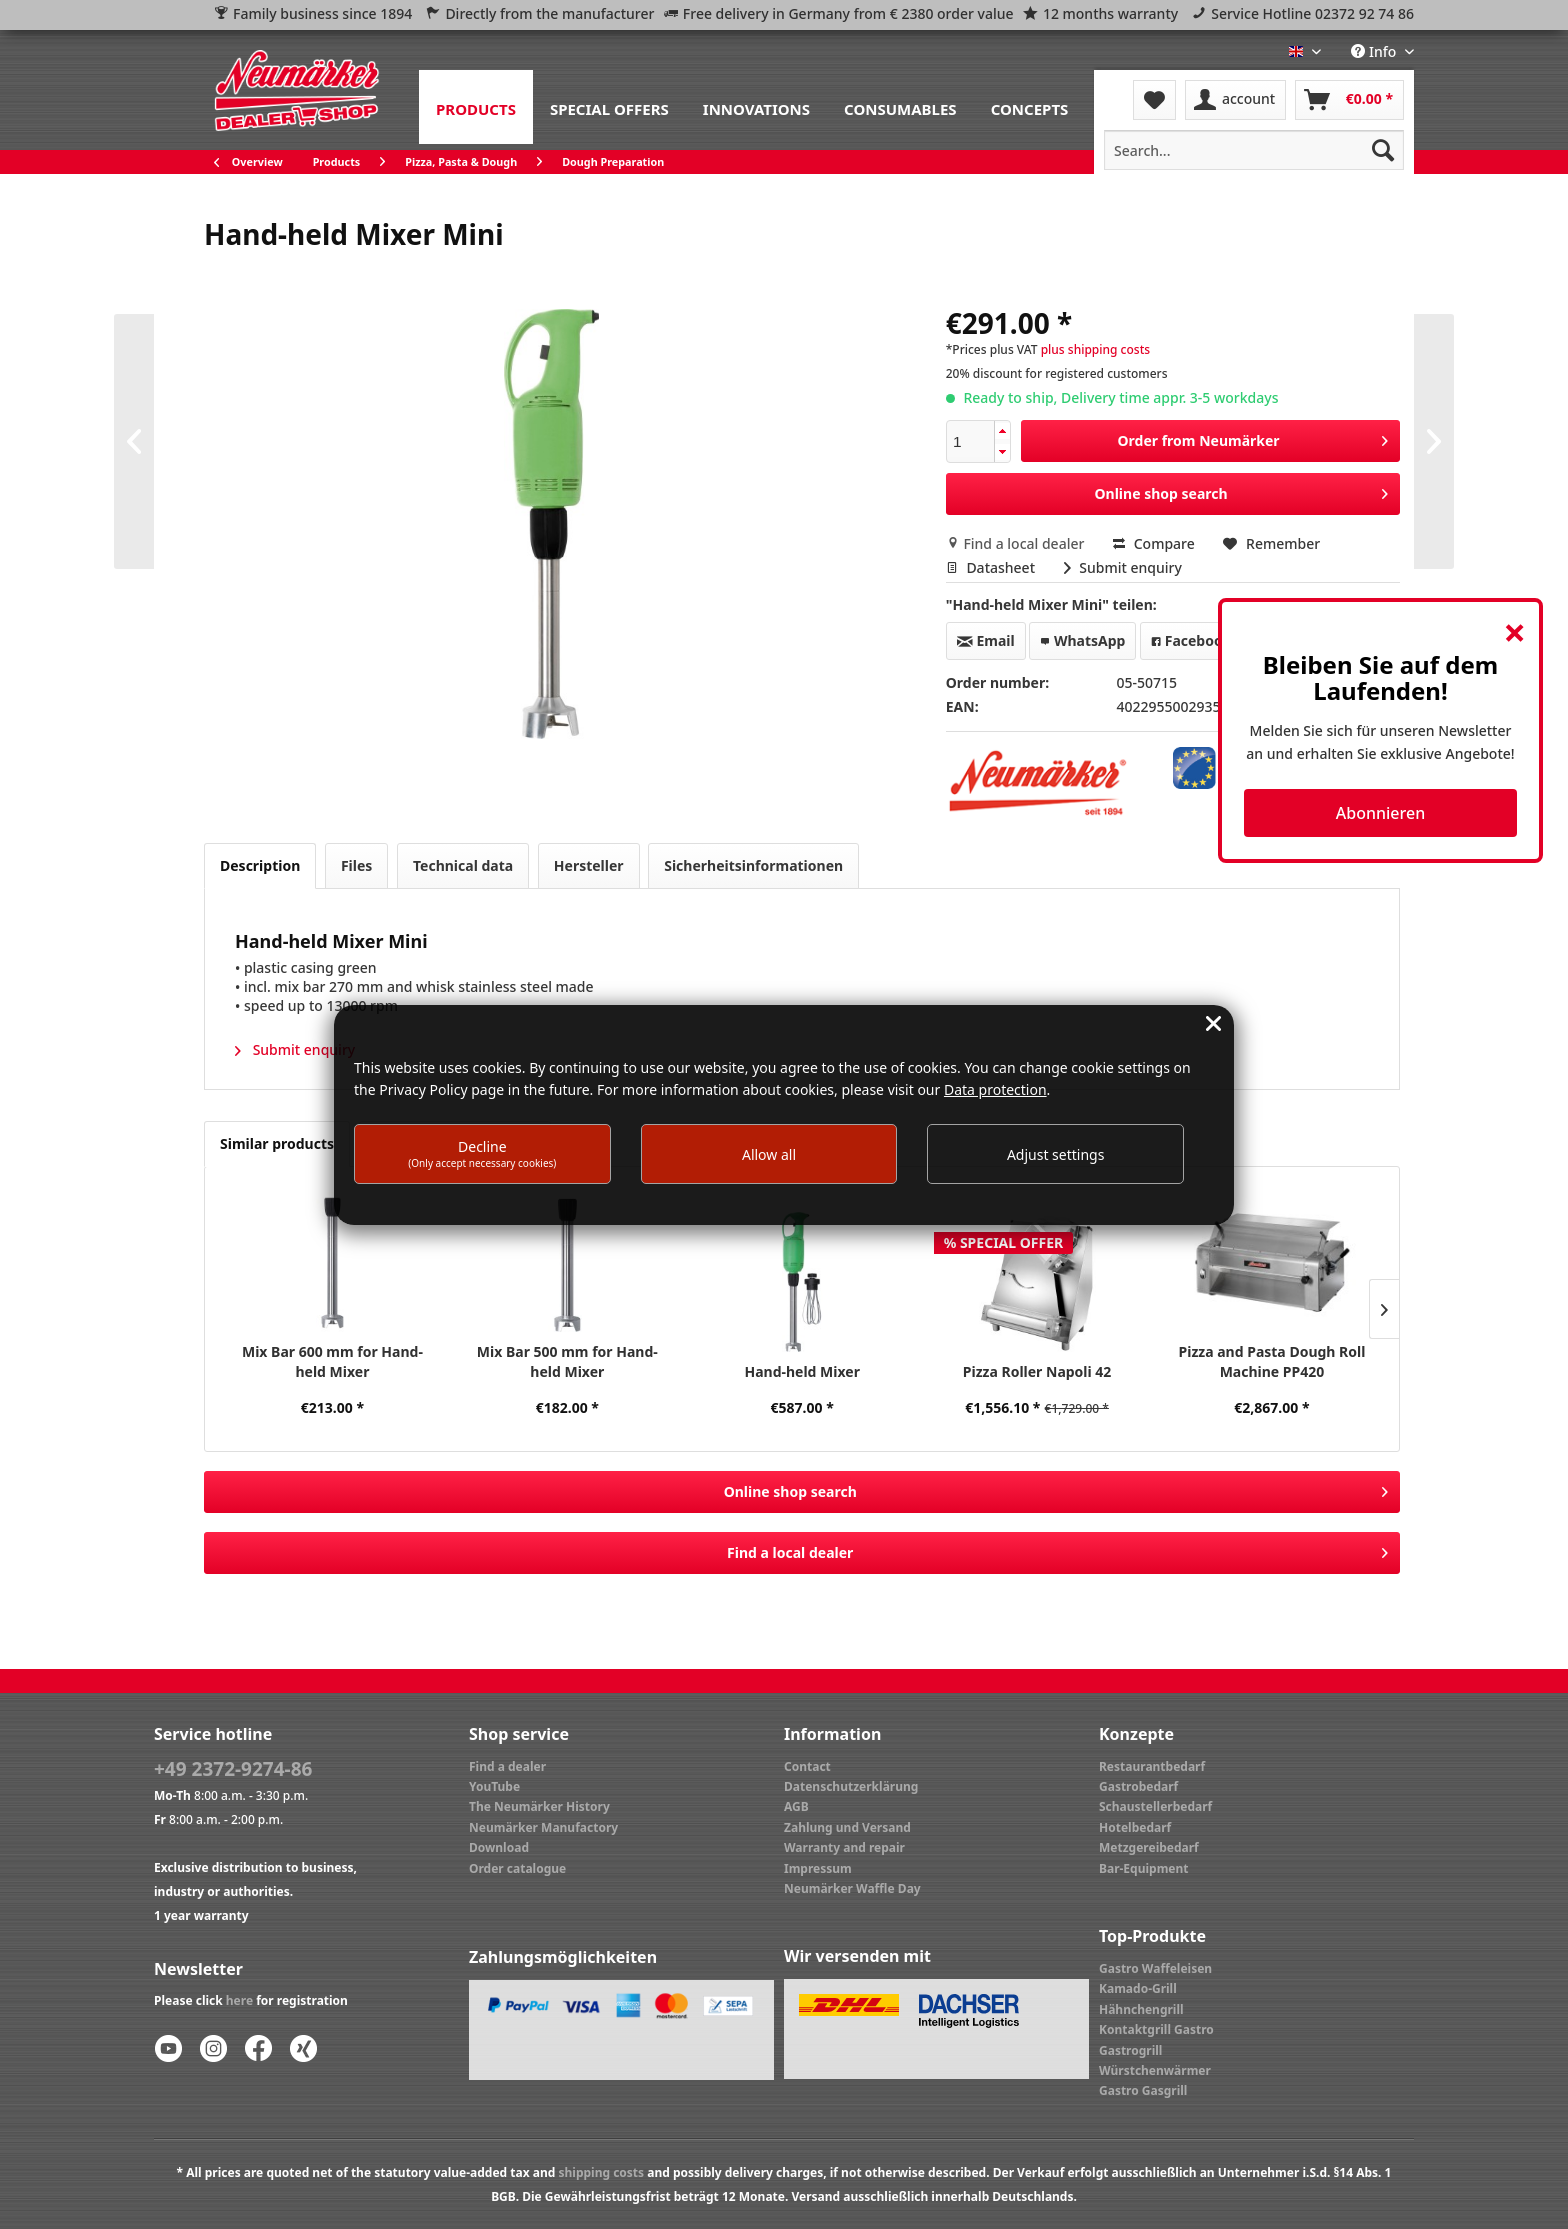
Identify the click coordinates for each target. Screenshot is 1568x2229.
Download (499, 1847)
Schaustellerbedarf (1155, 1806)
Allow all (769, 1154)
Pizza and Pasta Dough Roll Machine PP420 (1272, 1361)
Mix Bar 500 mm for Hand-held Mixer (567, 1361)
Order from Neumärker (1253, 437)
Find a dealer (507, 1766)
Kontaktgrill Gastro (1156, 2029)
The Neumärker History (539, 1806)
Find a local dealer (1017, 543)
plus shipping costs (1095, 349)
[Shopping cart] (1349, 100)
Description (260, 865)
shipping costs (601, 2172)
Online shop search (1242, 490)
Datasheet (992, 567)
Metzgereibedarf (1149, 1847)
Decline (482, 1153)
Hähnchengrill (1141, 2009)
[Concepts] (1030, 107)
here (239, 2000)
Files (356, 865)
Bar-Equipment (1144, 1868)
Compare (1154, 543)
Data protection (995, 1089)
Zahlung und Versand (847, 1827)
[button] (1002, 431)
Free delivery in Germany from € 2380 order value (848, 13)
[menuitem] (476, 107)
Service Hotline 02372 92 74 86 (1312, 13)
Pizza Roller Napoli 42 (1037, 1371)
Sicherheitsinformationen (753, 865)
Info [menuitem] (1375, 51)
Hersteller (589, 865)
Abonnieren (1380, 813)
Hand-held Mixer (801, 1371)
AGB (796, 1806)
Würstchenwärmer (1155, 2070)
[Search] (1383, 150)
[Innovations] (756, 107)
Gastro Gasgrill (1143, 2090)
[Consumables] (900, 107)
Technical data (463, 865)
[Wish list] (1154, 100)
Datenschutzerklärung (851, 1786)
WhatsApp (1082, 640)
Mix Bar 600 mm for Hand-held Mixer (332, 1361)
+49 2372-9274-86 (233, 1769)
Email (986, 640)
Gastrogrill (1130, 2050)
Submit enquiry (1123, 567)
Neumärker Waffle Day (852, 1888)
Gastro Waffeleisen (1155, 1968)
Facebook (1191, 640)
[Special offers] (609, 107)
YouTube (494, 1786)
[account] (1235, 100)
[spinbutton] (970, 441)
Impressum (818, 1868)
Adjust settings (1056, 1154)
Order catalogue (517, 1868)
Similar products (277, 1143)
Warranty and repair (844, 1847)
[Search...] (1254, 150)
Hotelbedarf (1135, 1827)
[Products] (476, 107)
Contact (807, 1766)
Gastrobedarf (1138, 1786)
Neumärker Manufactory (543, 1827)
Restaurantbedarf (1152, 1766)
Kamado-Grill (1138, 1988)
